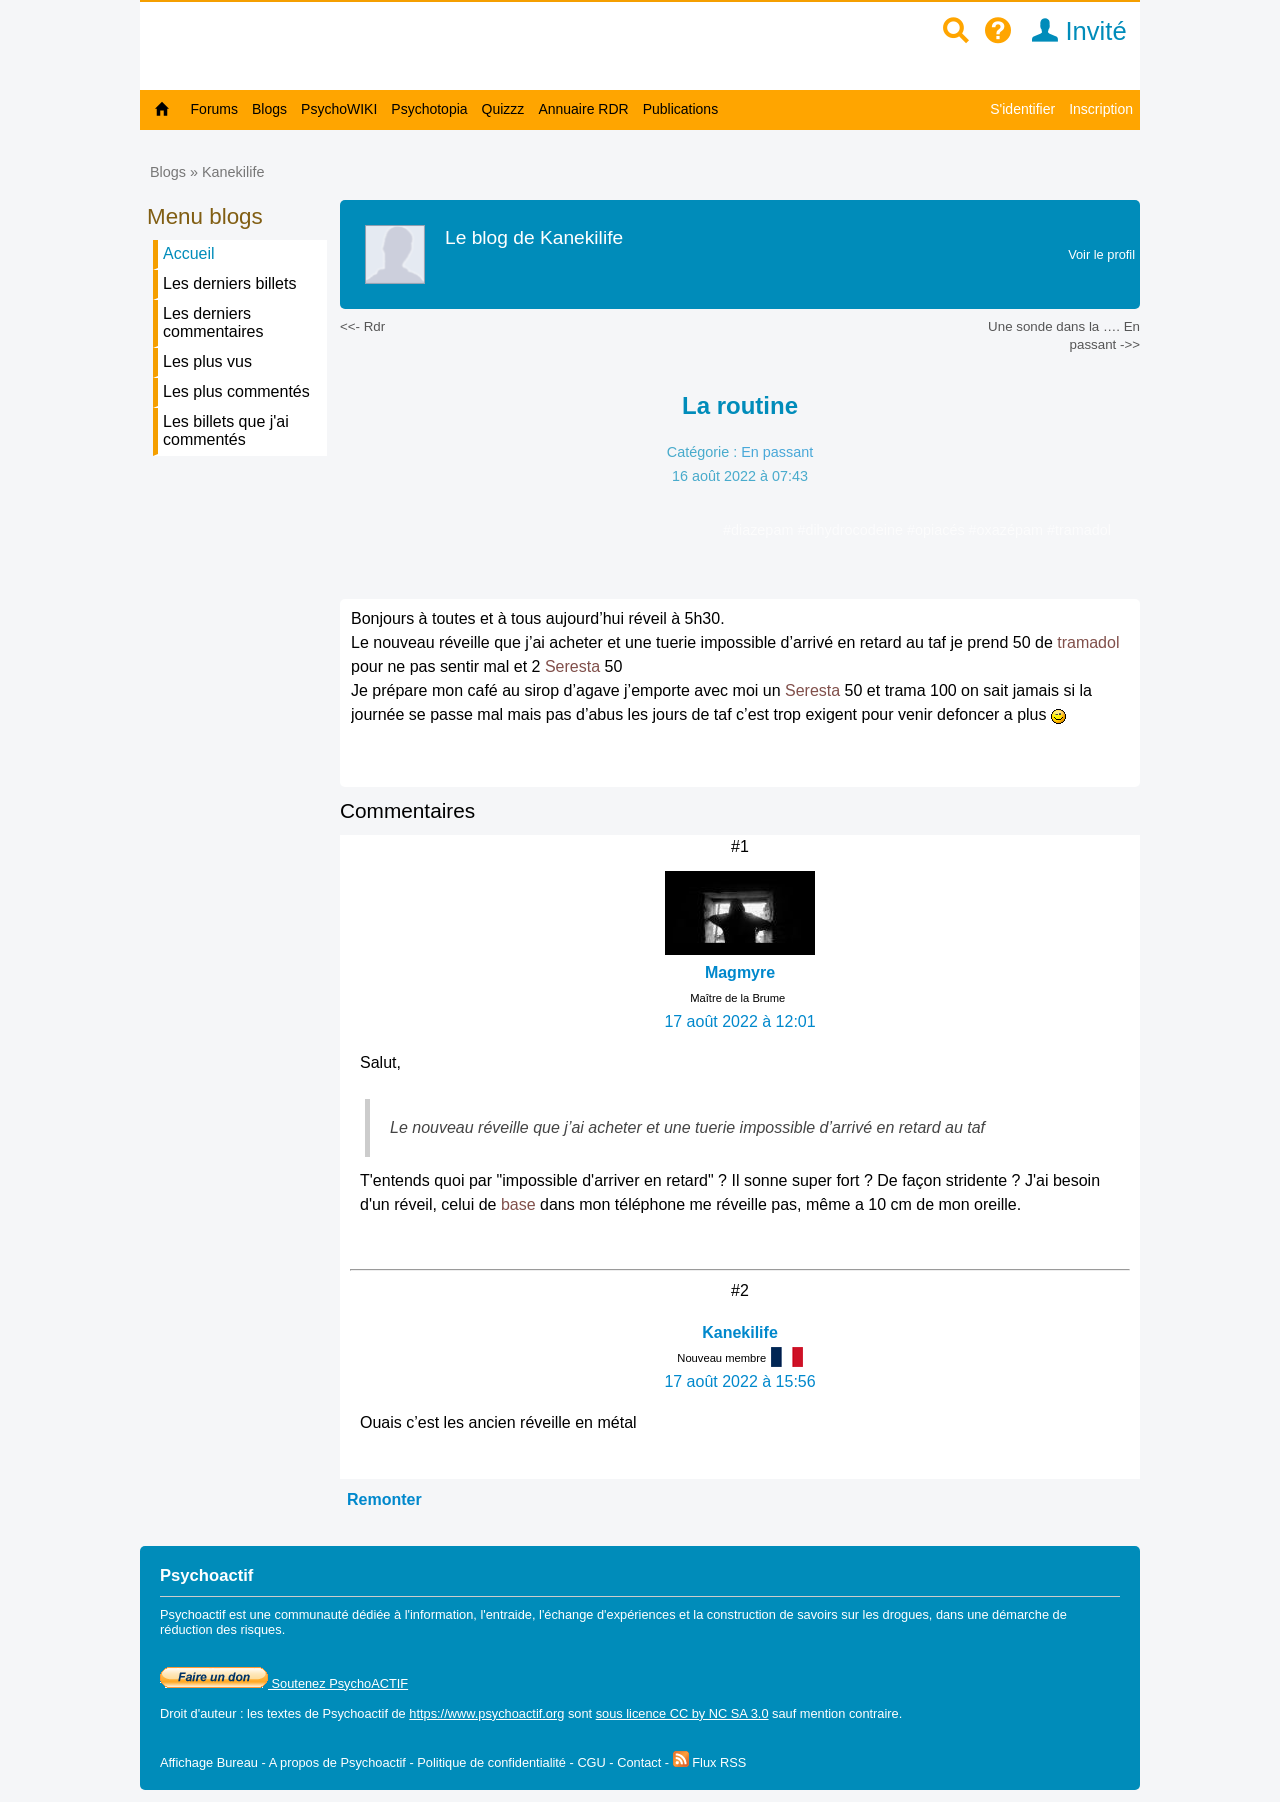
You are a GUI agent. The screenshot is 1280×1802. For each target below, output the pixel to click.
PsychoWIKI (339, 109)
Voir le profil (1101, 254)
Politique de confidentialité (491, 1762)
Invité (1072, 31)
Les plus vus (207, 361)
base (518, 1204)
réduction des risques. (222, 1629)
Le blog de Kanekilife (534, 237)
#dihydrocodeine (852, 530)
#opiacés (938, 530)
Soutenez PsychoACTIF (284, 1683)
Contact (639, 1762)
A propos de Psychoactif (337, 1762)
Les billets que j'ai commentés (226, 430)
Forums (214, 109)
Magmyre (740, 972)
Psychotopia (429, 109)
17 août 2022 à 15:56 (739, 1381)
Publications (681, 109)
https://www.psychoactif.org (486, 1713)
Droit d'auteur (198, 1713)
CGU (591, 1762)
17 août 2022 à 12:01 (739, 1021)
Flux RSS (710, 1762)
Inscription (1101, 109)
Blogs (269, 109)
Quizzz (503, 109)
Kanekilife (233, 172)
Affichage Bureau (209, 1762)
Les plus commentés (236, 391)
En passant (777, 452)
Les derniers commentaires (213, 322)
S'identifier (1022, 109)
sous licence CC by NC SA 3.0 (682, 1713)
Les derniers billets (229, 283)
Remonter (384, 1499)
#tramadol (1079, 530)
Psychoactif (355, 1713)
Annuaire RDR (583, 109)
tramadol (1088, 642)
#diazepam (760, 530)
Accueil (189, 253)
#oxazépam (1008, 530)
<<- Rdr (362, 326)
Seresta (572, 666)
